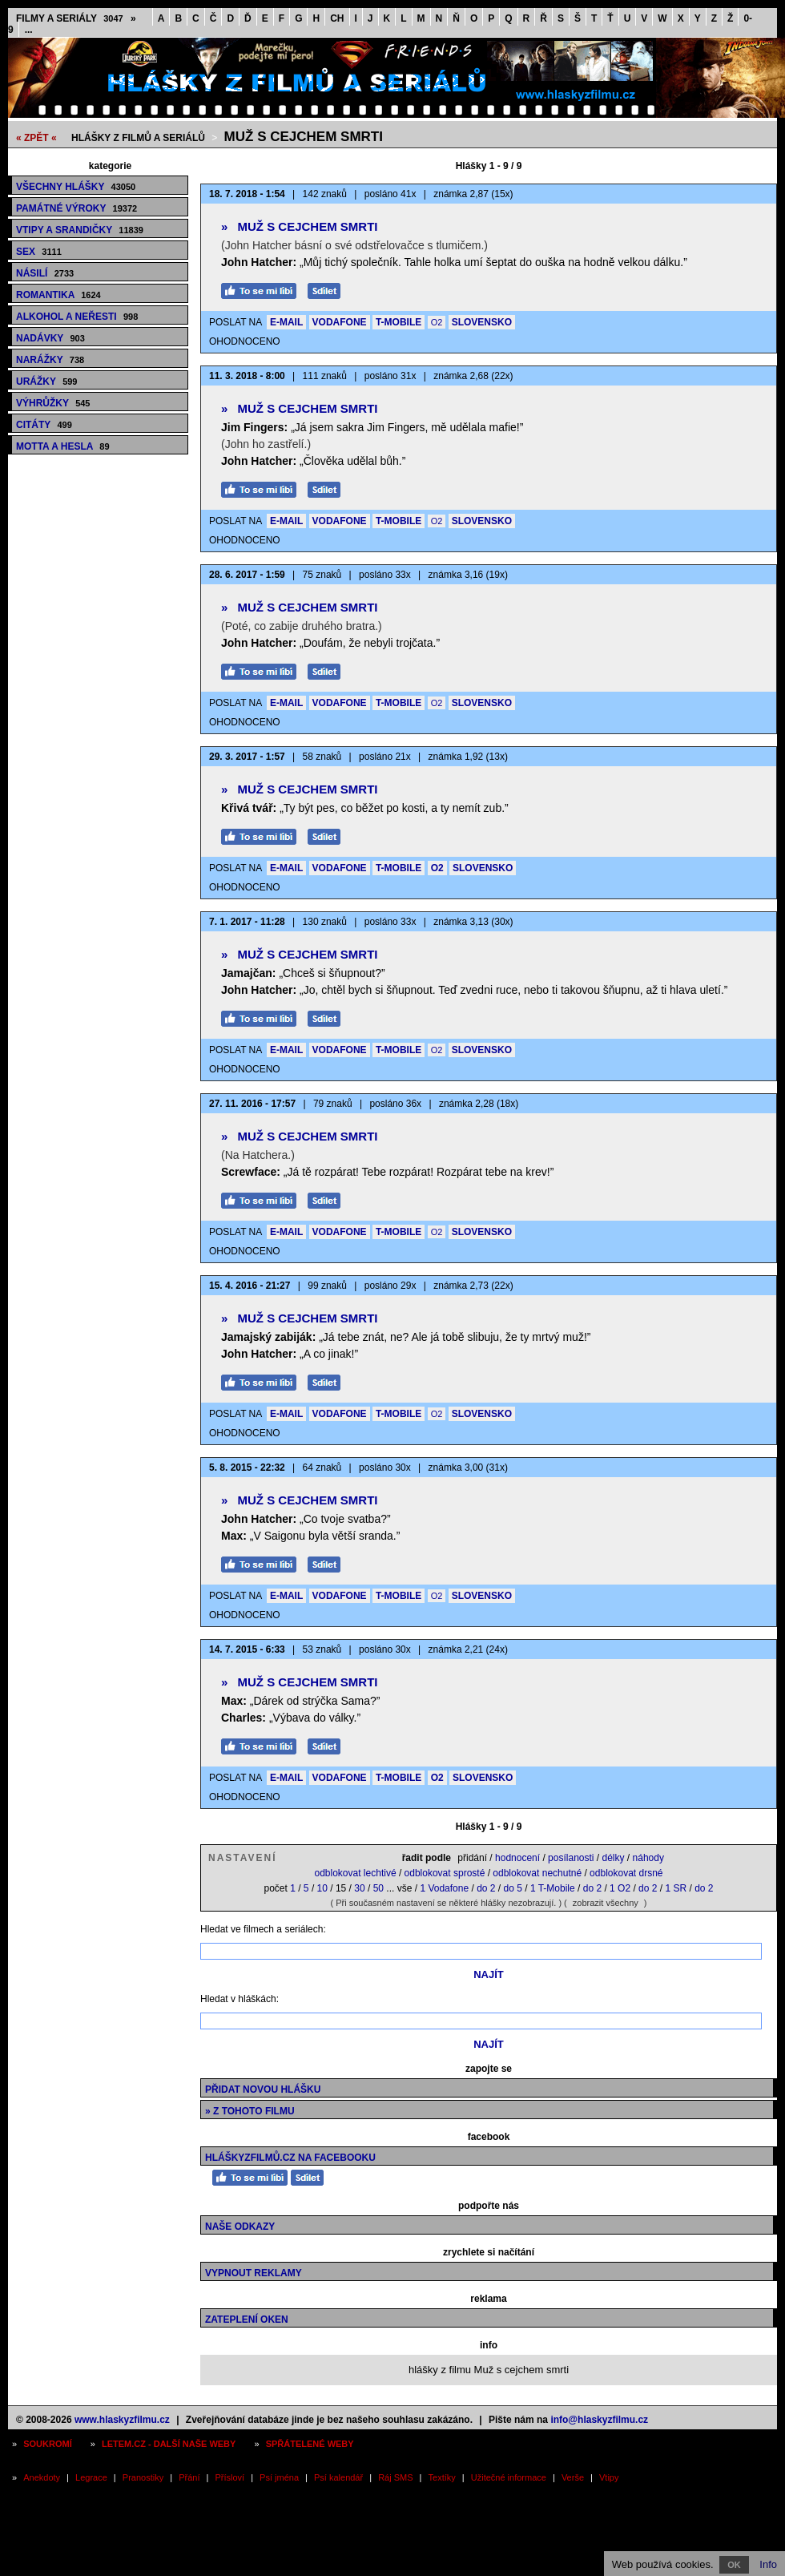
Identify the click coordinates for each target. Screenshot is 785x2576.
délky (613, 1857)
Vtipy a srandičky (79, 230)
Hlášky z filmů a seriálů (138, 137)
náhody (648, 1857)
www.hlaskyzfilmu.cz (122, 2419)
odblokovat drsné (626, 1873)
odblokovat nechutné (537, 1873)
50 (378, 1888)
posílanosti (571, 1857)
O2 (437, 322)
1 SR (675, 1888)
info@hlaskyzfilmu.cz (599, 2419)
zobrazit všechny (605, 1903)
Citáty (44, 424)
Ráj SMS (395, 2477)
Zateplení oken (246, 2319)
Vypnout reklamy (253, 2273)
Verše (573, 2477)
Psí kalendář (338, 2477)
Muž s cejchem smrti (303, 136)
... (29, 29)
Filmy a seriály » (76, 18)
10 (322, 1888)
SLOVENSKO (482, 322)
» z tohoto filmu (250, 2111)
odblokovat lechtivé (355, 1873)
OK (734, 2565)
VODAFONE (339, 322)
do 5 (513, 1888)
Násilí (45, 273)
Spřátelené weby (310, 2444)
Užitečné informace (508, 2477)
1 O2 (620, 1888)
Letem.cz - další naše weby (168, 2444)
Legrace (91, 2477)
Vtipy (608, 2477)
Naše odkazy (240, 2226)
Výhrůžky (53, 403)
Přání (189, 2477)
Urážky (46, 381)
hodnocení (517, 1857)
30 (359, 1888)
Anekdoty (41, 2477)
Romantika (58, 295)
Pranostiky (143, 2477)
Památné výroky (76, 208)
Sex (39, 251)
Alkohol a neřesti (77, 316)
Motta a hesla (63, 446)
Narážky (50, 359)
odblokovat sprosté (445, 1873)
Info (768, 2564)
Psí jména (279, 2477)
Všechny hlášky (75, 186)
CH (337, 18)
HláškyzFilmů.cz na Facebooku (290, 2157)
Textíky (442, 2477)
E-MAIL (286, 322)
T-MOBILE (398, 322)
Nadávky (50, 338)
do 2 (486, 1888)
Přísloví (229, 2477)
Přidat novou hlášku (262, 2089)
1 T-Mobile (552, 1888)
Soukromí (47, 2444)
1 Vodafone (444, 1888)
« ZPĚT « (36, 137)
